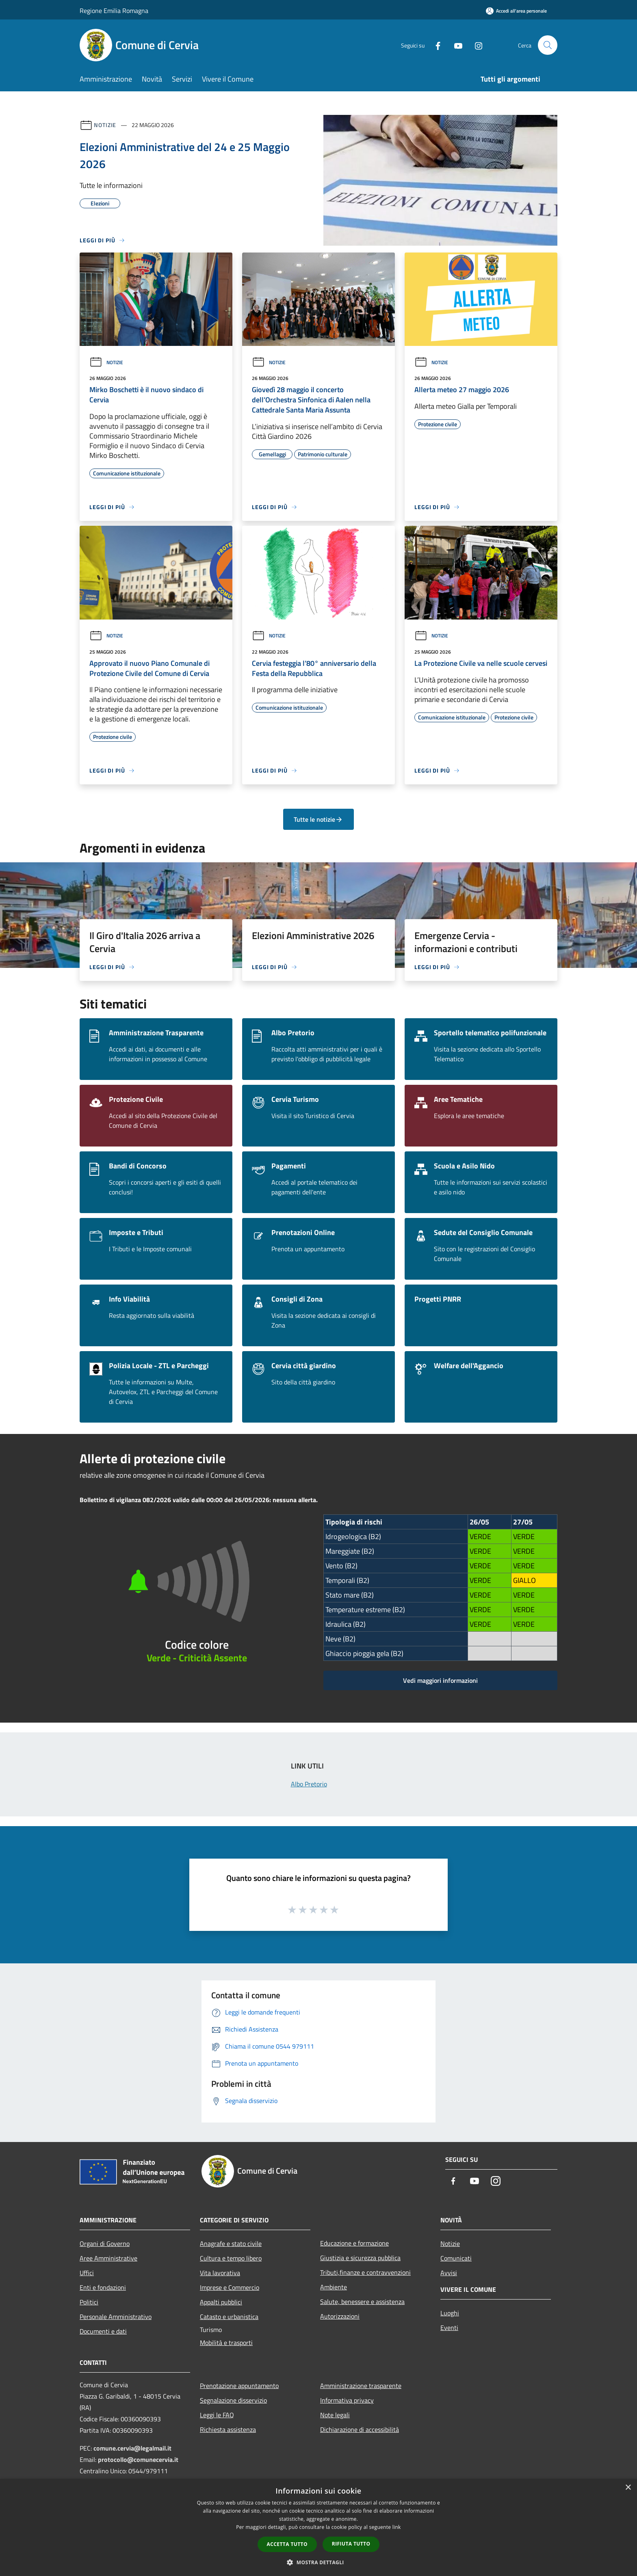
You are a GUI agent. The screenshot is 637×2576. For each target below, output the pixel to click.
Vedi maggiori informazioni (440, 1680)
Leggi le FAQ (217, 2415)
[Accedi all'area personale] (516, 10)
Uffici (87, 2273)
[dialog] (318, 2527)
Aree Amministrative (108, 2258)
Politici (89, 2302)
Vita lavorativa (220, 2273)
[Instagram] (475, 44)
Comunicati (456, 2258)
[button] (318, 2562)
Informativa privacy (347, 2400)
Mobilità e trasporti (226, 2342)
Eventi (449, 2327)
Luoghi (449, 2313)
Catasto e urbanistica (229, 2316)
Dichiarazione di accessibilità (359, 2429)
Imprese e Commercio (229, 2287)
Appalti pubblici (221, 2302)
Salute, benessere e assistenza (362, 2301)
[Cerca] (547, 45)
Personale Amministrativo (116, 2316)
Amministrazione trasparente (360, 2385)
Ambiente (333, 2287)
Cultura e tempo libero (231, 2258)
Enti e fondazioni (103, 2287)
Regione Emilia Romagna (114, 10)
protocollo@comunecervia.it (138, 2459)
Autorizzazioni (340, 2316)
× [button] (628, 2488)
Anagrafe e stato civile (231, 2243)
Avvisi (448, 2273)
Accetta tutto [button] (287, 2544)
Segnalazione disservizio (233, 2400)
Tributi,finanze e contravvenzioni (365, 2272)
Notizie (105, 125)
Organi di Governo (105, 2243)
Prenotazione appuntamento (239, 2385)
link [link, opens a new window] (396, 2527)
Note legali (335, 2415)
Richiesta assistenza (228, 2429)
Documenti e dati (103, 2331)
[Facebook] (435, 44)
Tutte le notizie (318, 819)
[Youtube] (455, 44)
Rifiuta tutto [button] (351, 2543)
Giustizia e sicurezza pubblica (360, 2258)
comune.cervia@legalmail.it (132, 2448)
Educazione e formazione (354, 2243)
